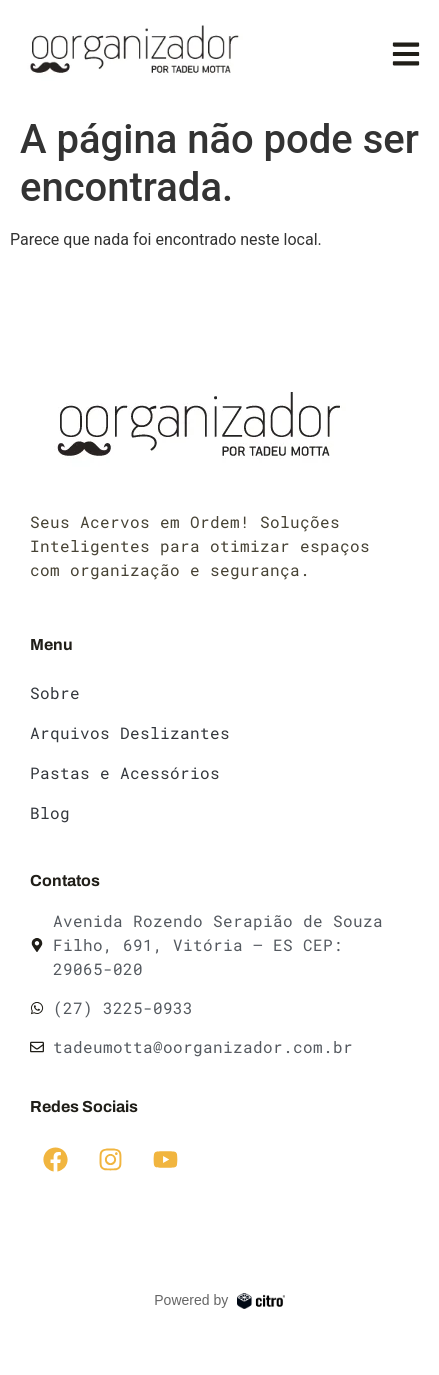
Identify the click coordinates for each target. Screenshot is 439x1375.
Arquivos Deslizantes (130, 732)
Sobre (55, 692)
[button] (406, 53)
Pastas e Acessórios (125, 772)
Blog (50, 812)
